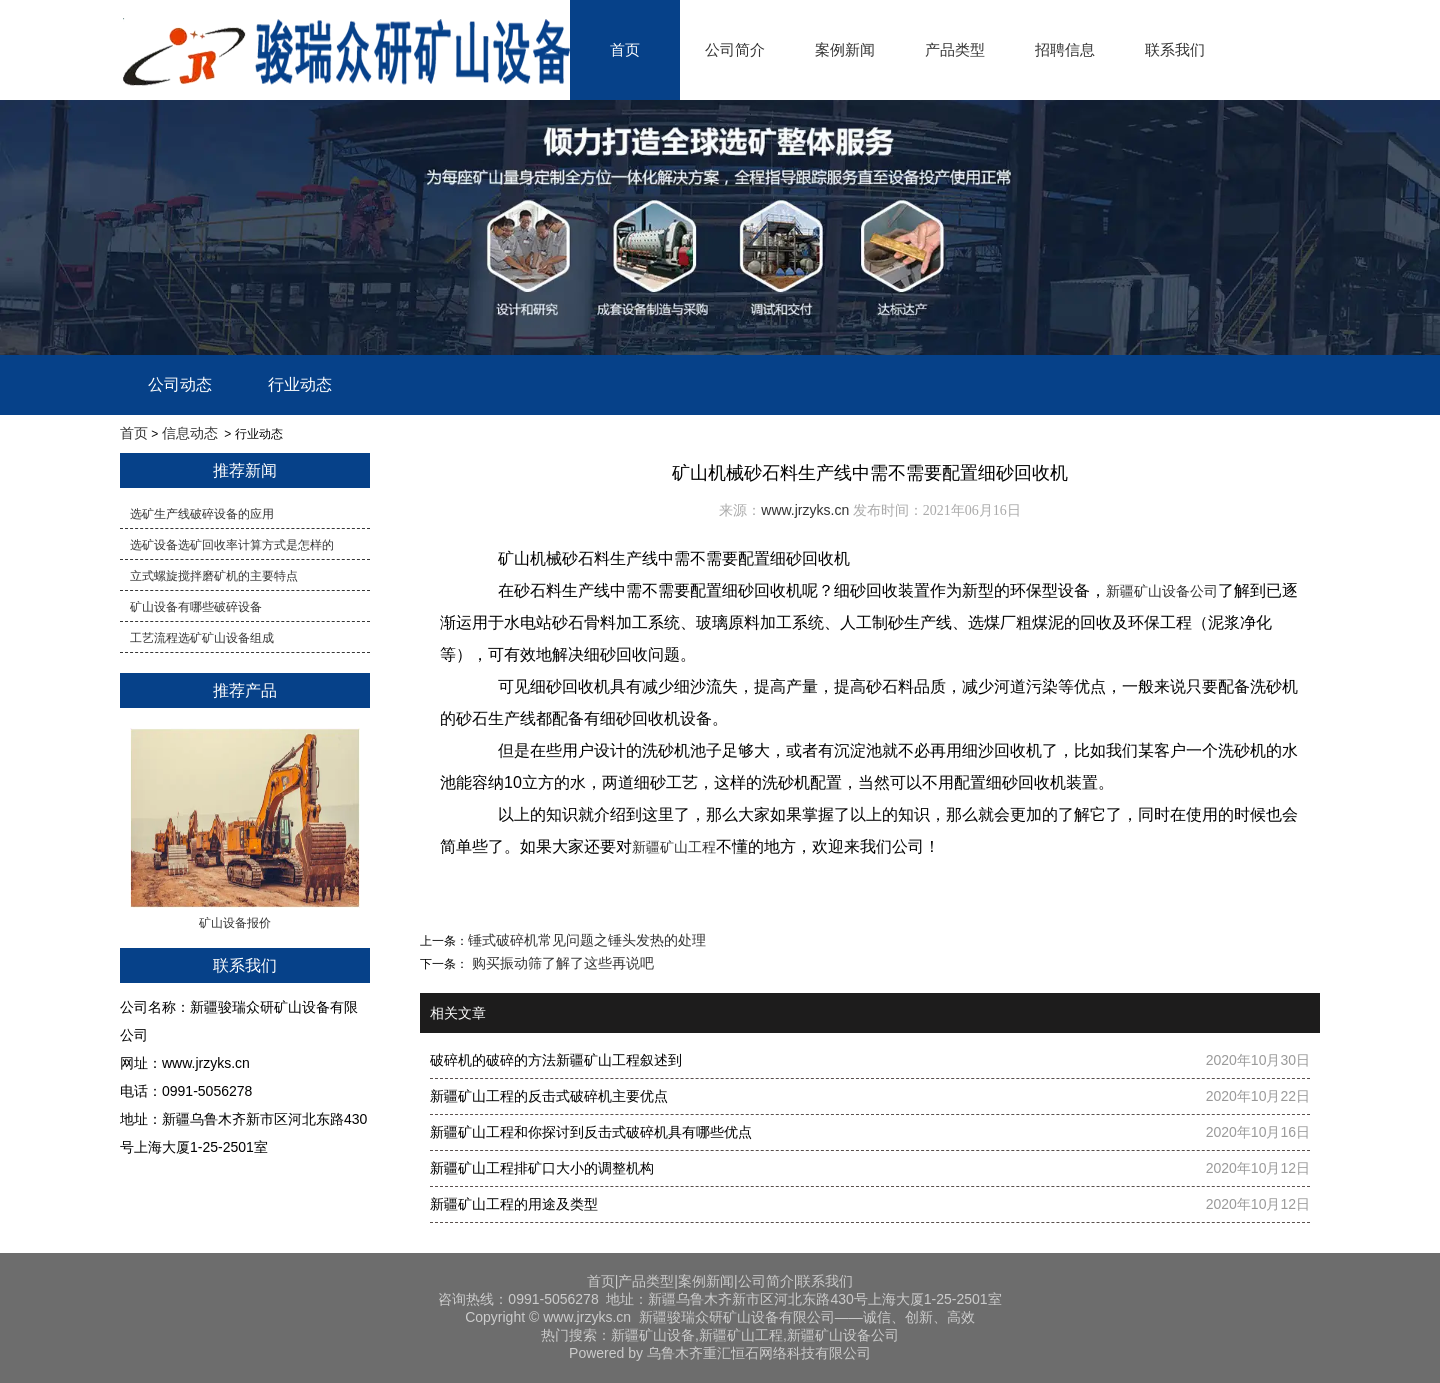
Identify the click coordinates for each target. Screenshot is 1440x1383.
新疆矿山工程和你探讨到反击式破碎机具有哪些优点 (591, 1132)
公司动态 (180, 384)
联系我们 (1175, 49)
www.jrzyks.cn (805, 510)
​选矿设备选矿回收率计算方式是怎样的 (232, 545)
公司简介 (735, 49)
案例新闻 (845, 49)
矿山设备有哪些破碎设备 (196, 607)
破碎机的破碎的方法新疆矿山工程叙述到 (556, 1060)
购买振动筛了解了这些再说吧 (561, 963)
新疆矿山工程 (674, 847)
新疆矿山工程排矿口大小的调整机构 (542, 1168)
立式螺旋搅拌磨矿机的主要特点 (214, 576)
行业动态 (300, 384)
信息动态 (190, 433)
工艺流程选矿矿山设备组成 (202, 638)
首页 (625, 49)
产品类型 (955, 49)
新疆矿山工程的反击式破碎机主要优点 (549, 1096)
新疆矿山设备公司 (1162, 591)
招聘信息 (1065, 49)
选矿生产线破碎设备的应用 (202, 514)
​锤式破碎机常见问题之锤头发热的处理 (587, 940)
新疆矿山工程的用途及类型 (514, 1204)
